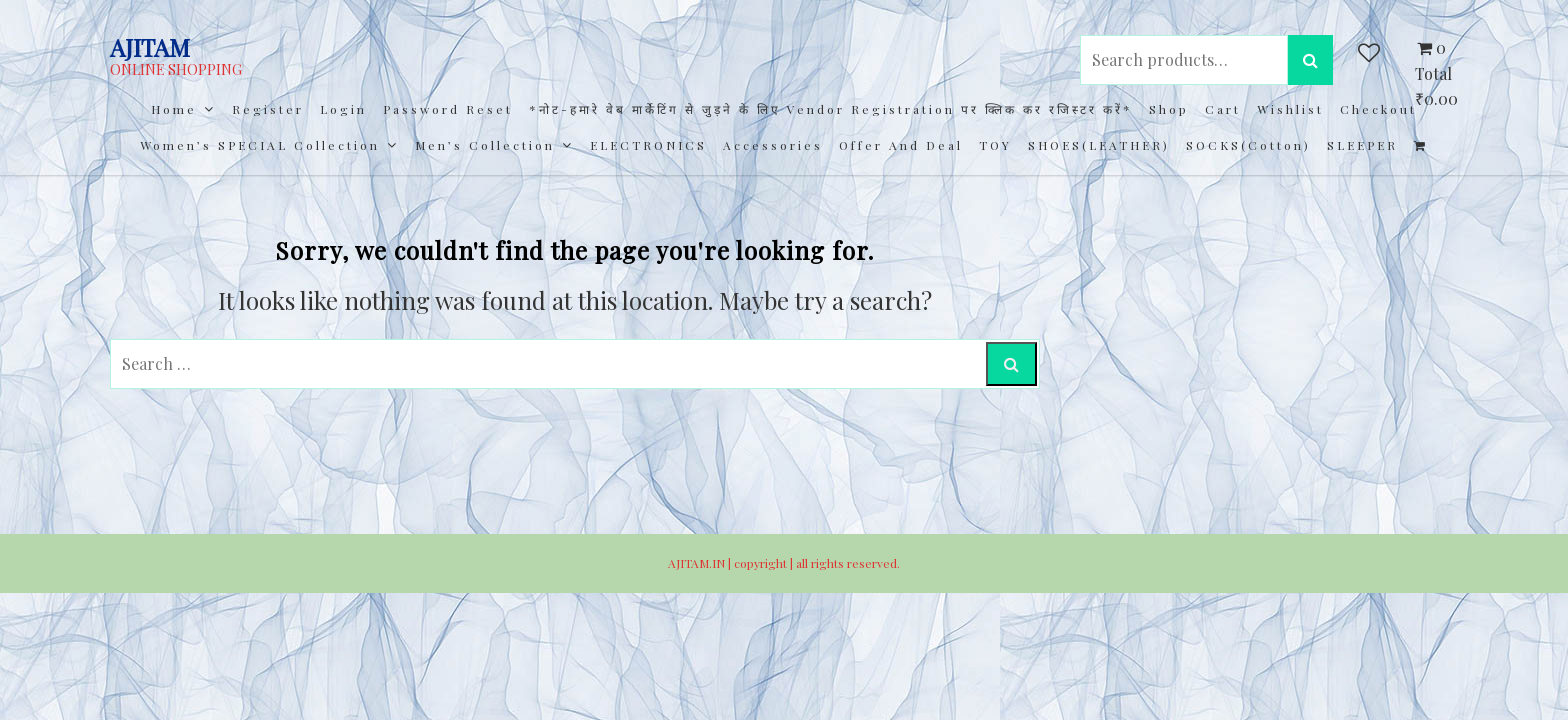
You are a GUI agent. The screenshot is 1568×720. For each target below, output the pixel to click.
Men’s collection (485, 145)
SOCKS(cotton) (1248, 145)
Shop (1169, 109)
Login (343, 109)
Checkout (1378, 109)
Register (268, 109)
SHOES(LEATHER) (1099, 145)
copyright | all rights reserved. (817, 563)
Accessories (773, 145)
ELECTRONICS (648, 145)
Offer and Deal (901, 145)
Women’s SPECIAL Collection (260, 145)
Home (174, 109)
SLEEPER (1362, 145)
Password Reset (448, 109)
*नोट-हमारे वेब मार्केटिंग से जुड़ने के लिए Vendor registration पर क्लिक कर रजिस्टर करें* (831, 109)
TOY (995, 145)
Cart (1223, 109)
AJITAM (150, 47)
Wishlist (1290, 109)
